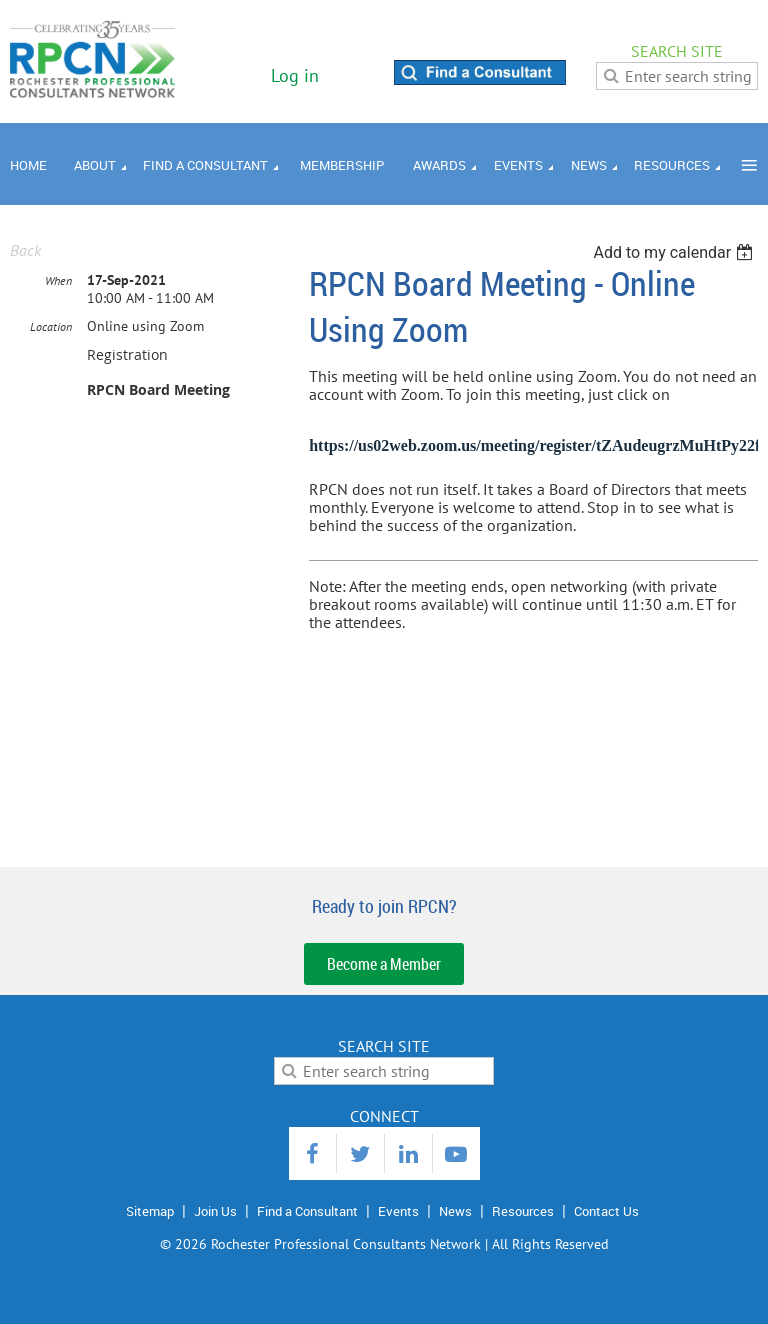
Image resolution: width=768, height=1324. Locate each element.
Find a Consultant (307, 1211)
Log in (295, 75)
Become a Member (384, 964)
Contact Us (606, 1211)
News (455, 1211)
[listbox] (675, 252)
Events (398, 1211)
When (58, 280)
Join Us (215, 1211)
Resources (523, 1211)
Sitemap (150, 1211)
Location (51, 326)
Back (25, 250)
